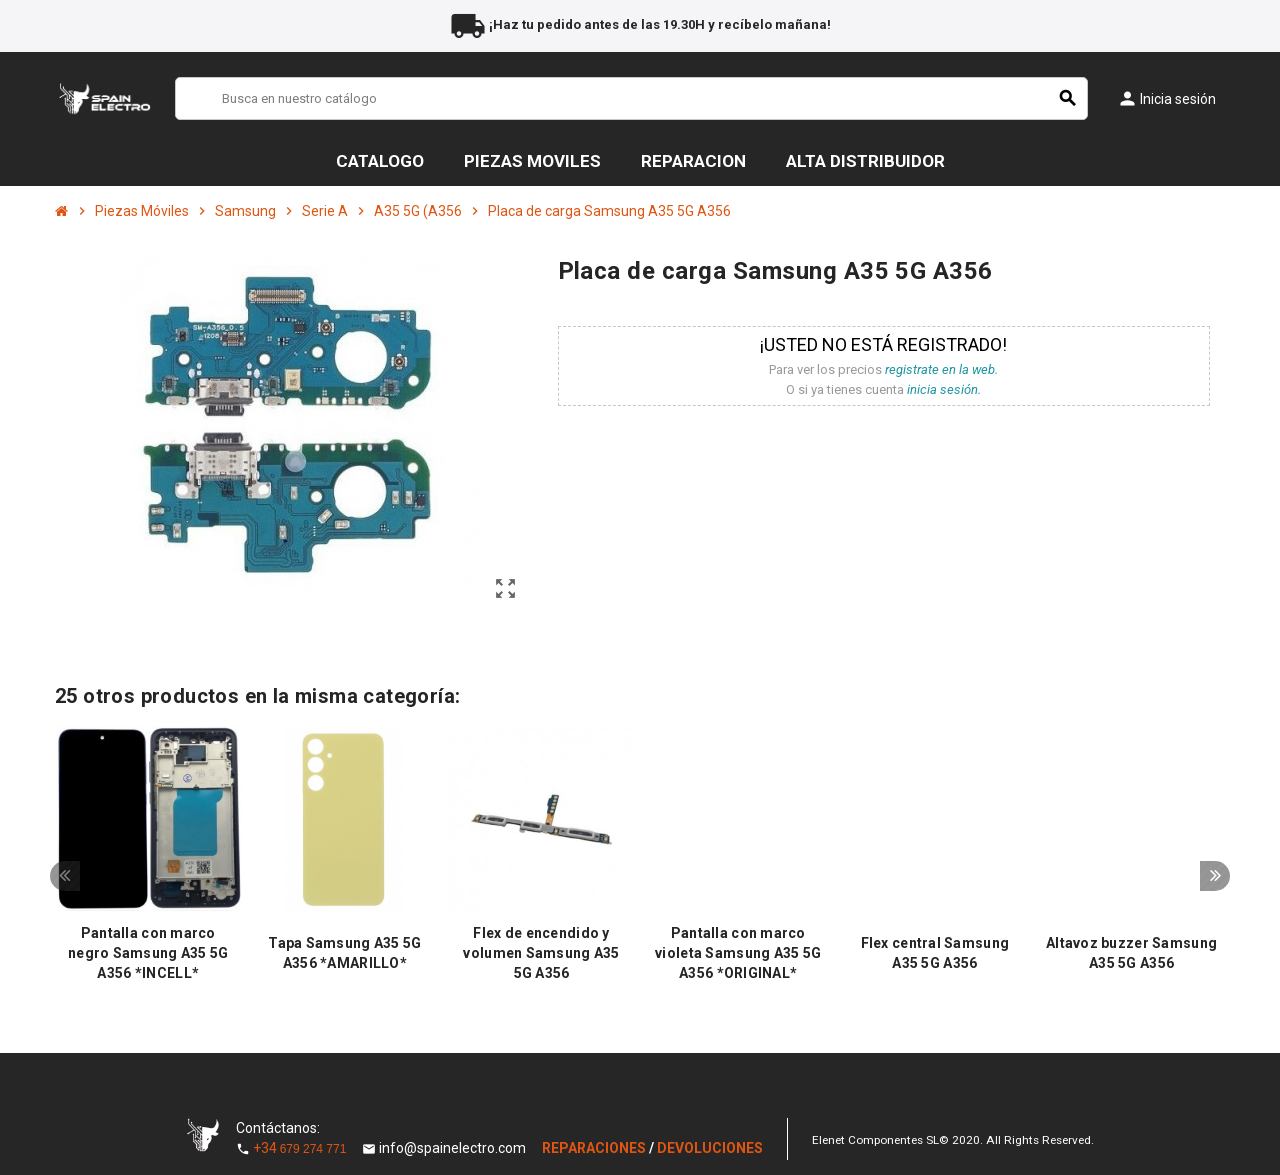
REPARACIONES (595, 1148)
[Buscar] (631, 98)
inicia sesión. (944, 389)
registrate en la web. (941, 369)
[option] (148, 859)
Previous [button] (65, 877)
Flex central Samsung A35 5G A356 (935, 953)
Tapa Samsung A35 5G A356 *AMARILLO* (344, 953)
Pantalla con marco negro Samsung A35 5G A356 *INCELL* (148, 953)
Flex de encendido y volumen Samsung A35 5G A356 (541, 953)
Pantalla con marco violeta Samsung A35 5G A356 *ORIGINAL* (738, 953)
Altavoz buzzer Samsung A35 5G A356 (1131, 953)
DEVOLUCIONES (710, 1148)
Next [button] (1215, 877)
